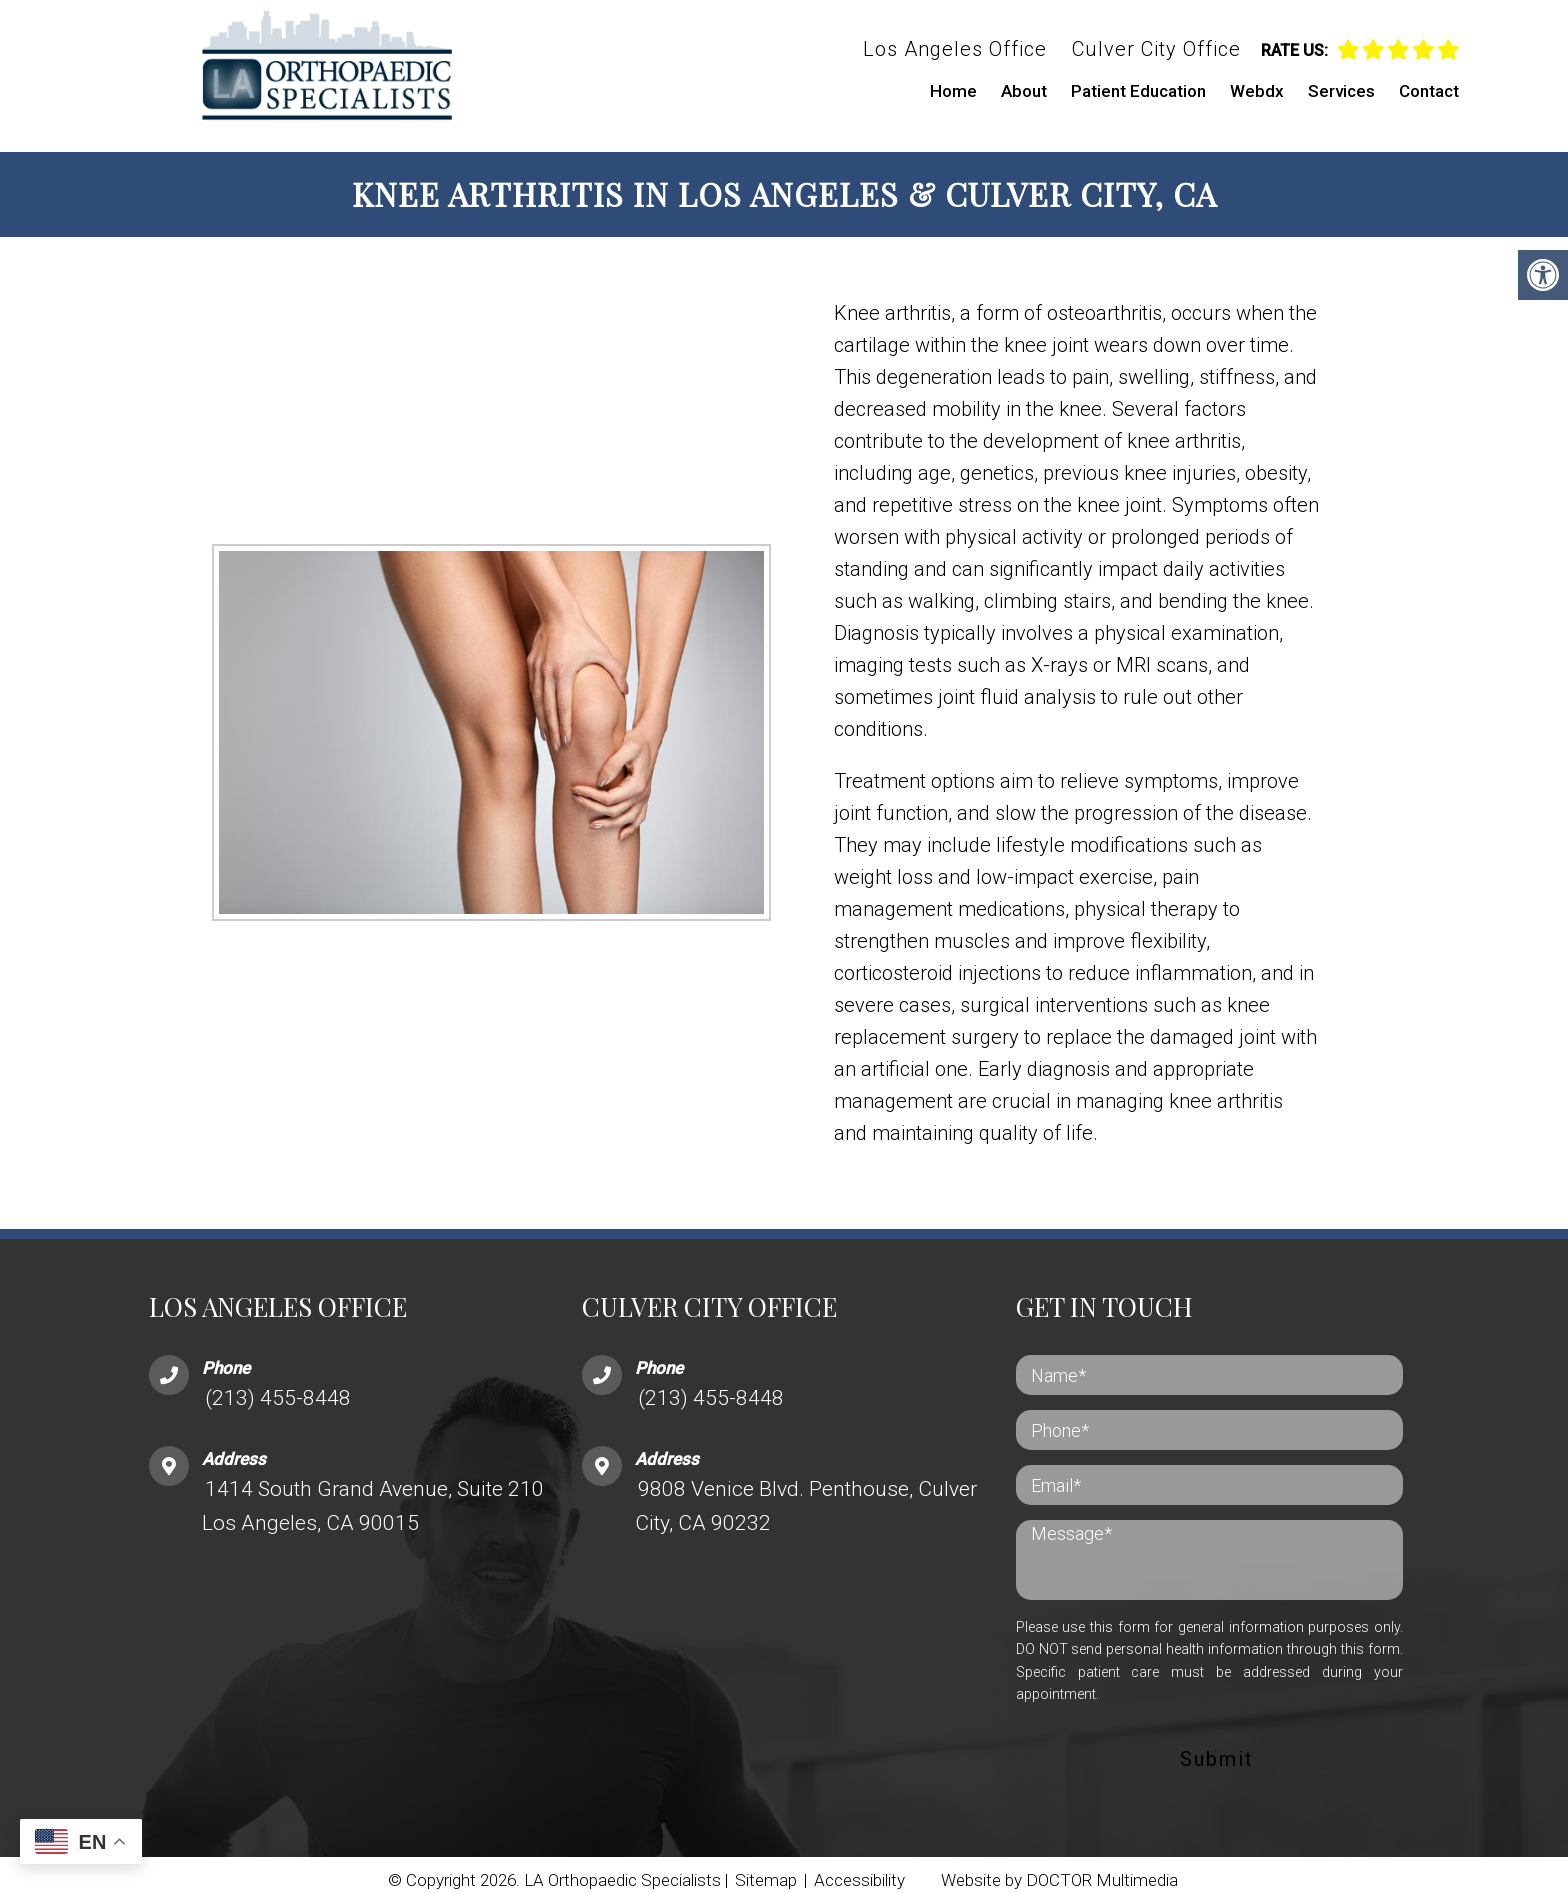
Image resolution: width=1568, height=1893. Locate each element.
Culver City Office (1156, 49)
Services (1341, 91)
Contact (1429, 91)
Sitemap (766, 1869)
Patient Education (1138, 91)
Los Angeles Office (955, 49)
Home (953, 91)
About (1024, 91)
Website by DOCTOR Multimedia (1059, 1869)
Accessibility (859, 1869)
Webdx (1257, 91)
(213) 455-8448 (278, 1387)
